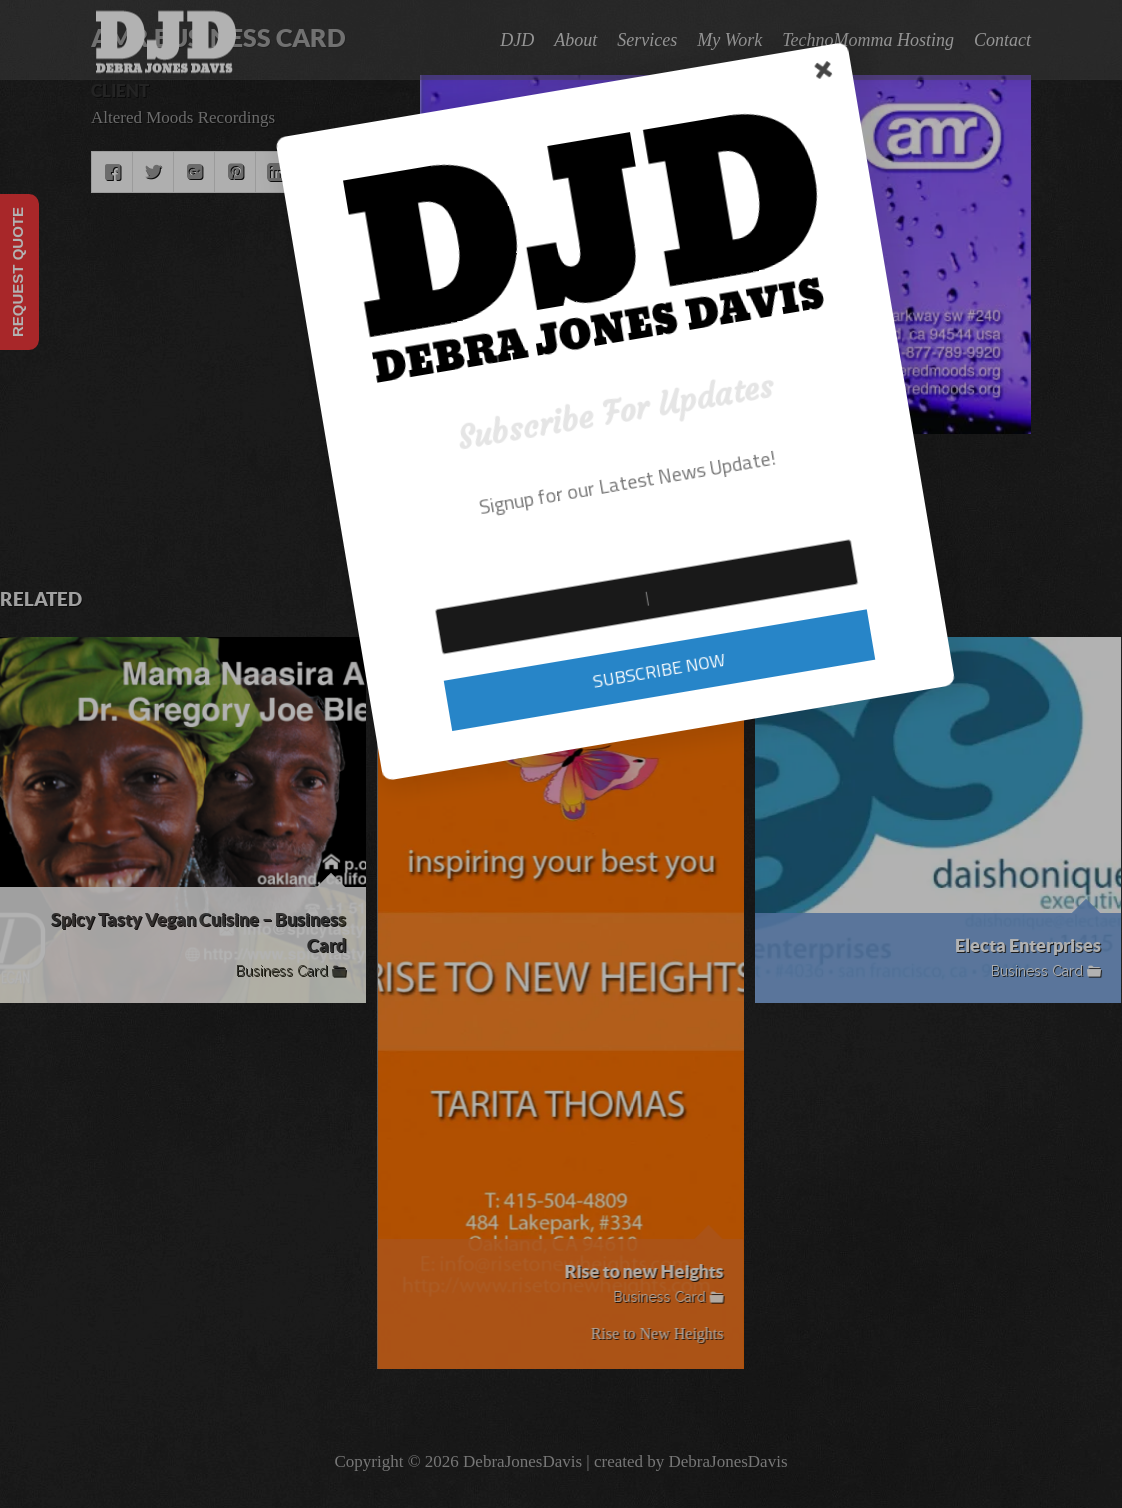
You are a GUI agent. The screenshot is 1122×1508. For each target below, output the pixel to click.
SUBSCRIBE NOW (409, 658)
